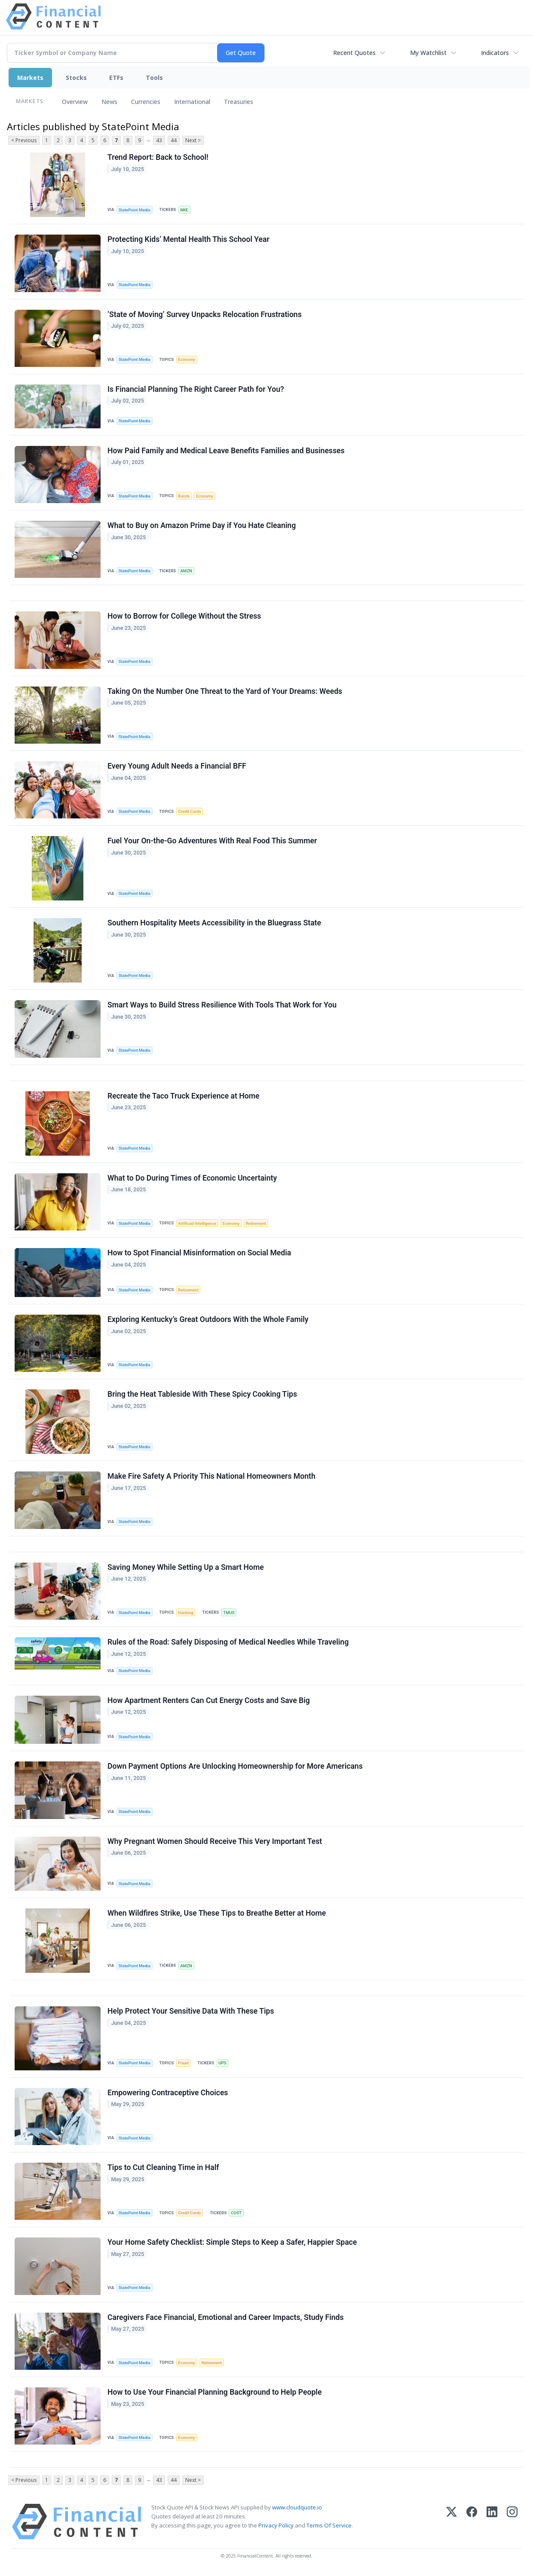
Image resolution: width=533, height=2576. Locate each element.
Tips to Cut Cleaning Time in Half (163, 2167)
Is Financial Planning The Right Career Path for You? (195, 389)
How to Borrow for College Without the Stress (184, 616)
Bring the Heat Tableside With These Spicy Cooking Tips (202, 1394)
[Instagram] (512, 2521)
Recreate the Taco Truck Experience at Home (183, 1096)
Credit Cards (189, 811)
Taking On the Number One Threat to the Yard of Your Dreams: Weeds (224, 691)
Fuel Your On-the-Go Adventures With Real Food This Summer (212, 840)
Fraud (183, 2062)
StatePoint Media (134, 210)
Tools (154, 77)
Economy (186, 359)
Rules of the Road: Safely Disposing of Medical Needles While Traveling (228, 1642)
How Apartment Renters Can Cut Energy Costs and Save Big (208, 1700)
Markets (30, 77)
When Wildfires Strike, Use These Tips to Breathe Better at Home (216, 1913)
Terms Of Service (329, 2525)
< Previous (24, 140)
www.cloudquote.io (297, 2507)
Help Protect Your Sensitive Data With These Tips (190, 2011)
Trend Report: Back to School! (157, 157)
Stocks (76, 77)
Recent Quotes (354, 53)
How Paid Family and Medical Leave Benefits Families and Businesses (225, 450)
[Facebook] (472, 2521)
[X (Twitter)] (451, 2521)
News (109, 102)
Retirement (256, 1223)
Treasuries (238, 102)
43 (159, 140)
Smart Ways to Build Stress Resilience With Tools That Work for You (222, 1005)
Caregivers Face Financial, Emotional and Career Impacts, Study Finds (225, 2317)
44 (174, 140)
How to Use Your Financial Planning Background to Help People (214, 2392)
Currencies (145, 102)
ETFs (116, 77)
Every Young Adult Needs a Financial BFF (176, 766)
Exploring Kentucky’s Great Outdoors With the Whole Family (208, 1319)
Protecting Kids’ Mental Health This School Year (188, 239)
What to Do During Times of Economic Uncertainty (192, 1178)
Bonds (184, 496)
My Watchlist (428, 53)
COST (236, 2212)
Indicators (495, 53)
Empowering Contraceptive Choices (167, 2092)
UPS (222, 2062)
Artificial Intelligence (197, 1223)
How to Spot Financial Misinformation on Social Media (199, 1252)
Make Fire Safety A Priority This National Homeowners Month (211, 1476)
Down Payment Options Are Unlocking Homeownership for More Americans (235, 1766)
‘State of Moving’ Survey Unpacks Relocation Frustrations (204, 314)
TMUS (228, 1612)
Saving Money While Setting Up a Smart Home (185, 1567)
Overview (75, 102)
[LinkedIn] (492, 2521)
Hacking (185, 1612)
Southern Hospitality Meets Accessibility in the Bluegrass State (214, 923)
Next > (193, 140)
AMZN (186, 570)
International (192, 102)
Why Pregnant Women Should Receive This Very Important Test (214, 1841)
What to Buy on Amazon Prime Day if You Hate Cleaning (201, 525)
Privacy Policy (276, 2525)
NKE (184, 210)
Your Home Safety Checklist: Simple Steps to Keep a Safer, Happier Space (232, 2242)
